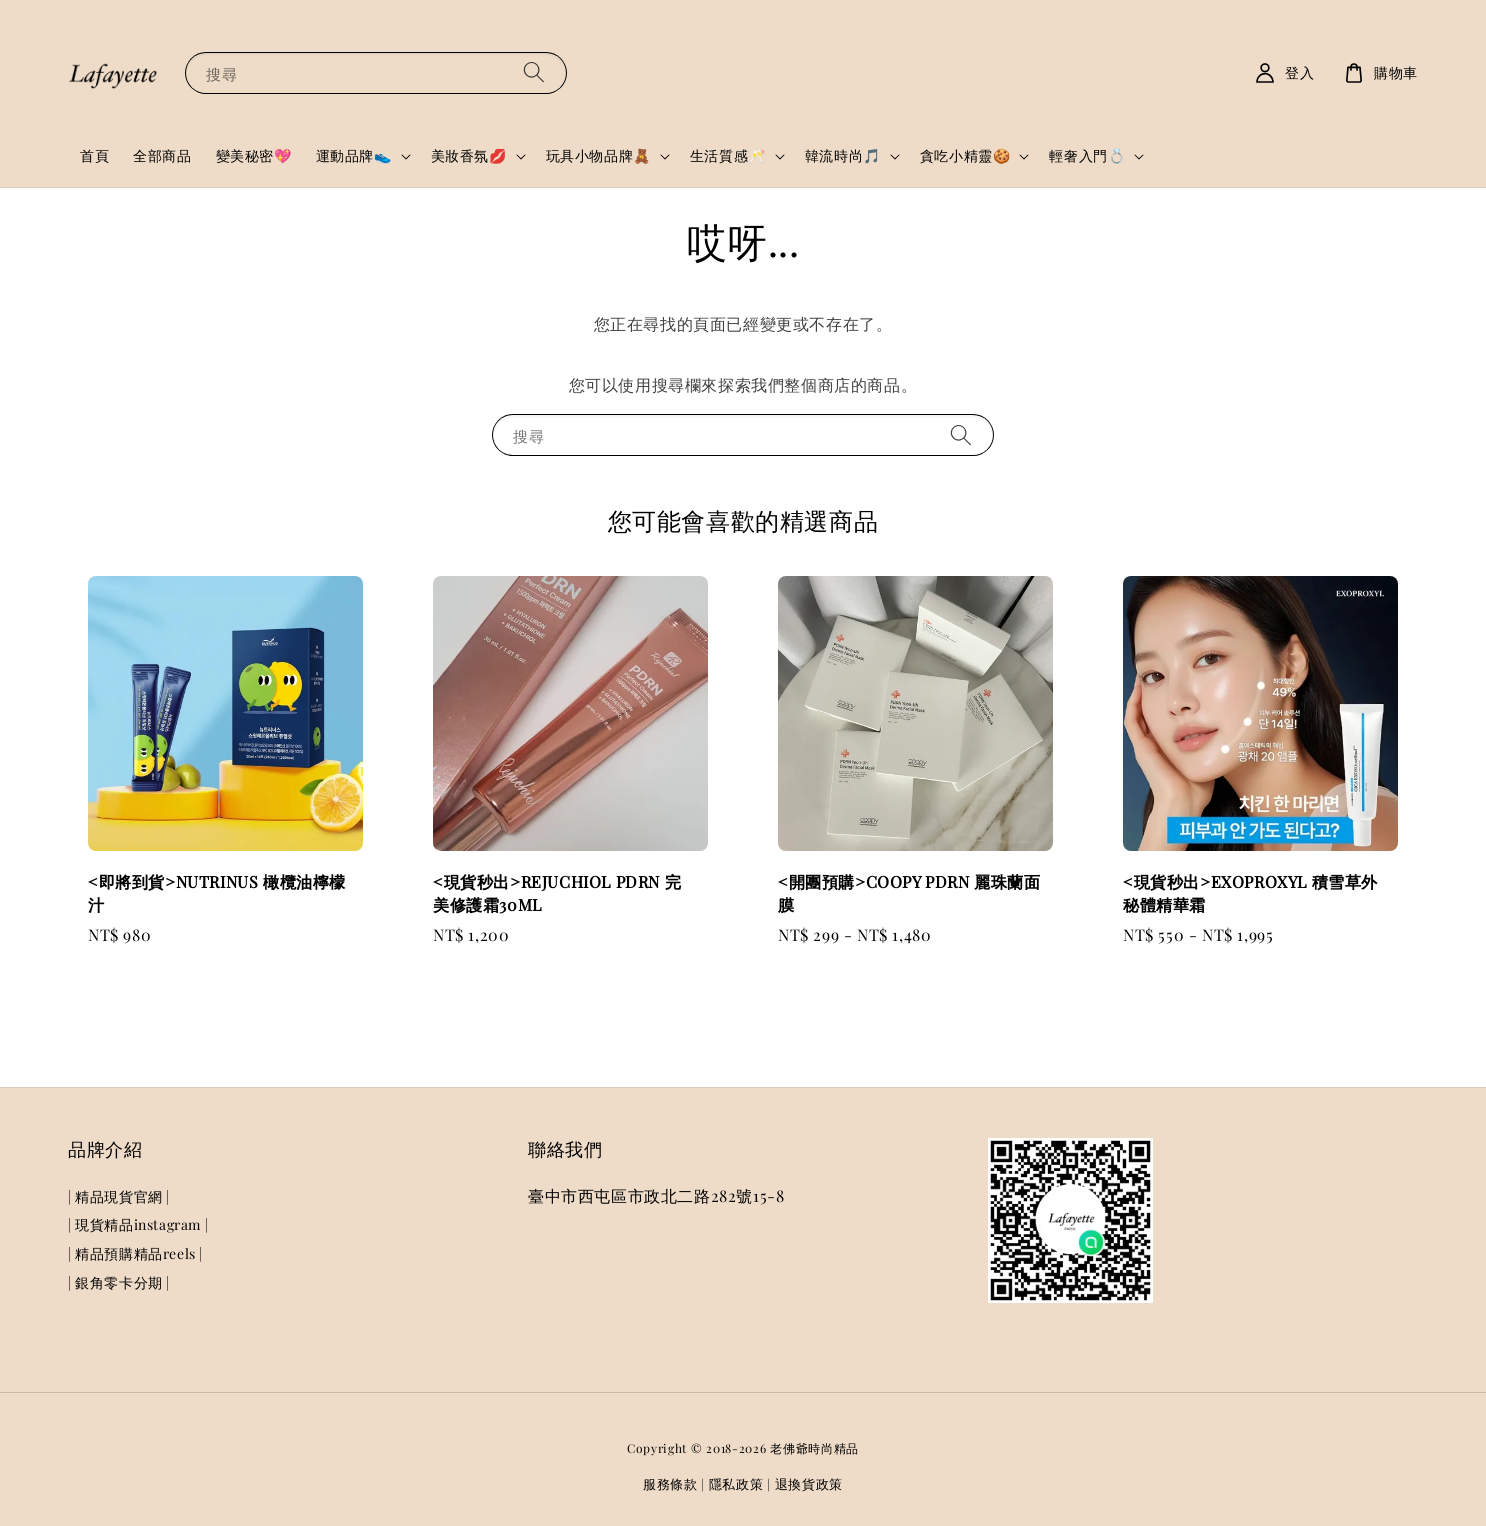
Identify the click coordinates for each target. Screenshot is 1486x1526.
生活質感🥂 (728, 156)
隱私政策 (736, 1483)
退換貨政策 (809, 1483)
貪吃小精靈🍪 (965, 156)
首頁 (94, 155)
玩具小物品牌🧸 (598, 156)
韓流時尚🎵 (843, 156)
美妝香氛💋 (469, 156)
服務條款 (670, 1483)
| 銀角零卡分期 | (119, 1282)
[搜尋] (534, 72)
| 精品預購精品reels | (135, 1253)
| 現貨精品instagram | (138, 1224)
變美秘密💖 (254, 155)
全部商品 (162, 155)
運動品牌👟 (354, 156)
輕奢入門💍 (1087, 156)
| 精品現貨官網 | (119, 1197)
